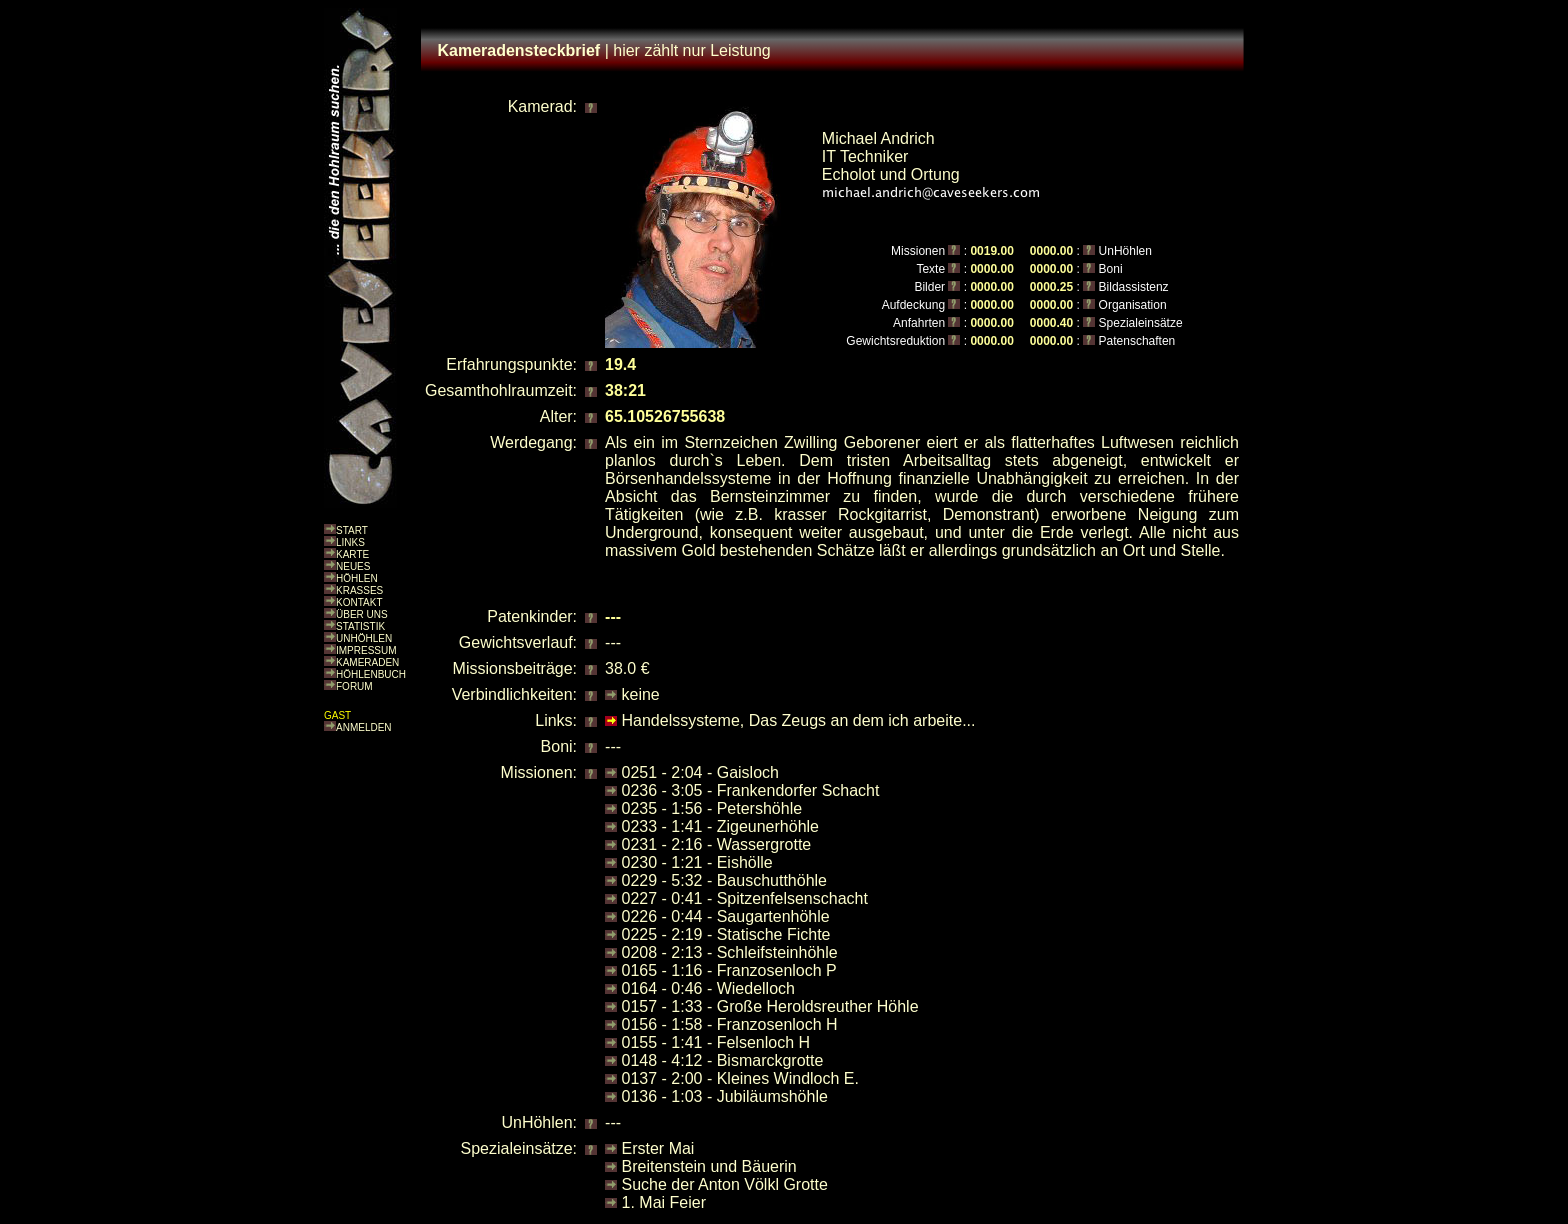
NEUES (353, 566)
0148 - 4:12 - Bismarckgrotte (723, 1060)
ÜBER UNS (362, 614)
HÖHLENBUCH (371, 674)
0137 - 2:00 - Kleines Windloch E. (740, 1078)
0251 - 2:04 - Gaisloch (700, 772)
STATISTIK (360, 626)
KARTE (352, 554)
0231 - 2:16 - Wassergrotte (717, 844)
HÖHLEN (357, 578)
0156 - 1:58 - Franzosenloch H (730, 1024)
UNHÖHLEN (364, 638)
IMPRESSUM (366, 650)
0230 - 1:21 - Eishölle (697, 862)
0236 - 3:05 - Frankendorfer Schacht (751, 790)
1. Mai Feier (664, 1202)
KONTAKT (359, 602)
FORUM (354, 686)
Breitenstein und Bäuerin (709, 1166)
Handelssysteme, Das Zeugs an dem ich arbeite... (799, 720)
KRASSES (359, 590)
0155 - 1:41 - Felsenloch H (716, 1042)
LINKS (350, 542)
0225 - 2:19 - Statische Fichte (726, 934)
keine (641, 694)
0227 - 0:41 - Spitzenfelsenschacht (745, 898)
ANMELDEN (364, 727)
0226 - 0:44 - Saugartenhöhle (726, 916)
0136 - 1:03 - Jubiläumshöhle (725, 1096)
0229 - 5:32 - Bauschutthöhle (724, 880)
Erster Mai (658, 1148)
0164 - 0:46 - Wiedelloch (708, 988)
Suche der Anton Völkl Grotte (725, 1184)
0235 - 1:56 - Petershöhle (712, 808)
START (352, 530)
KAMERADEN (367, 662)
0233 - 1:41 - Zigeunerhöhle (720, 826)
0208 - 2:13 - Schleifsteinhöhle (730, 952)
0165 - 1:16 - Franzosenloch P (729, 970)
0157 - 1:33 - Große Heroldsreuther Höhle (770, 1006)
